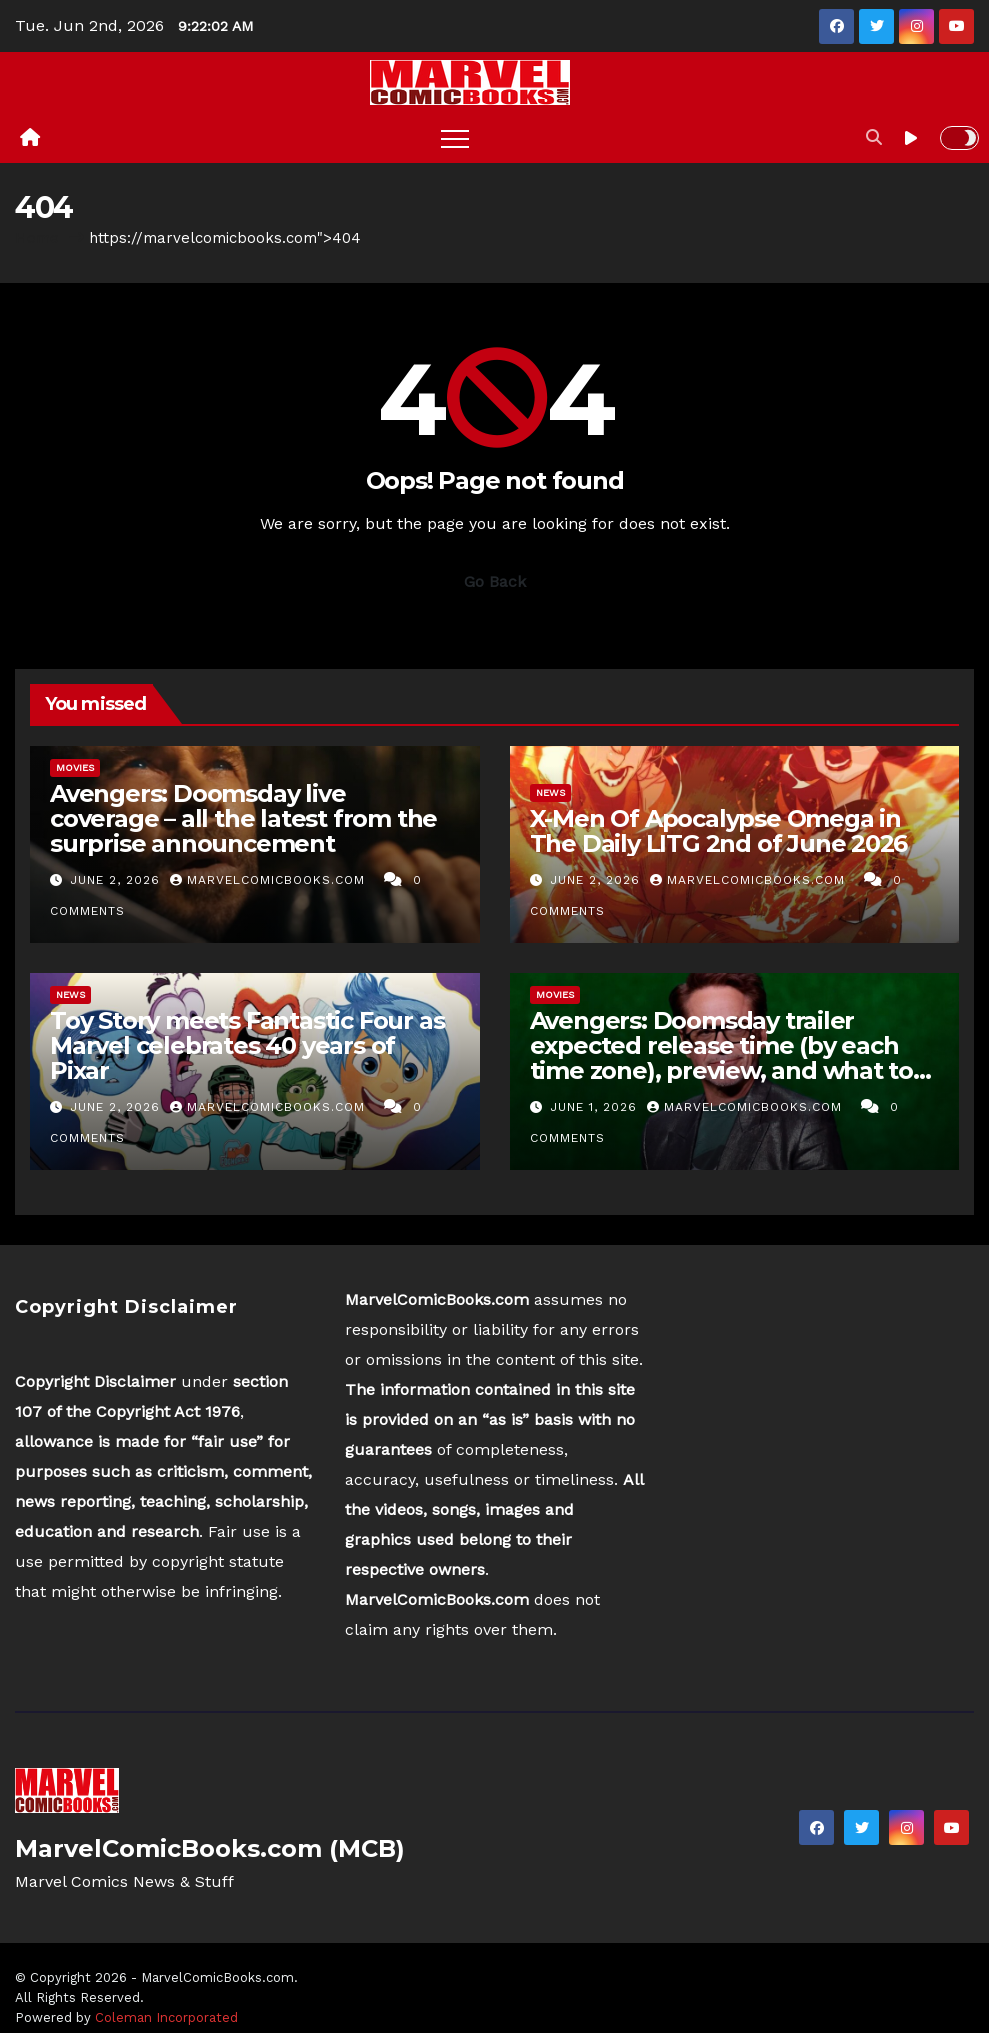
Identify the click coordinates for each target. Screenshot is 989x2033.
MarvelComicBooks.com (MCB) (210, 1848)
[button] (874, 137)
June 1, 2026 (596, 1107)
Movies (75, 767)
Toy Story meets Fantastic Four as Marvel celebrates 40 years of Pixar (247, 1045)
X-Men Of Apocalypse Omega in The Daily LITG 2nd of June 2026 (719, 831)
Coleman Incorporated (166, 2017)
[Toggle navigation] (455, 138)
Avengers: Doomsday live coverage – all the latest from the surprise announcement (243, 818)
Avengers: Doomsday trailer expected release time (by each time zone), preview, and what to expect (722, 1058)
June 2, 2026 (117, 880)
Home (37, 238)
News (550, 792)
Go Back (495, 581)
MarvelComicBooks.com (270, 880)
